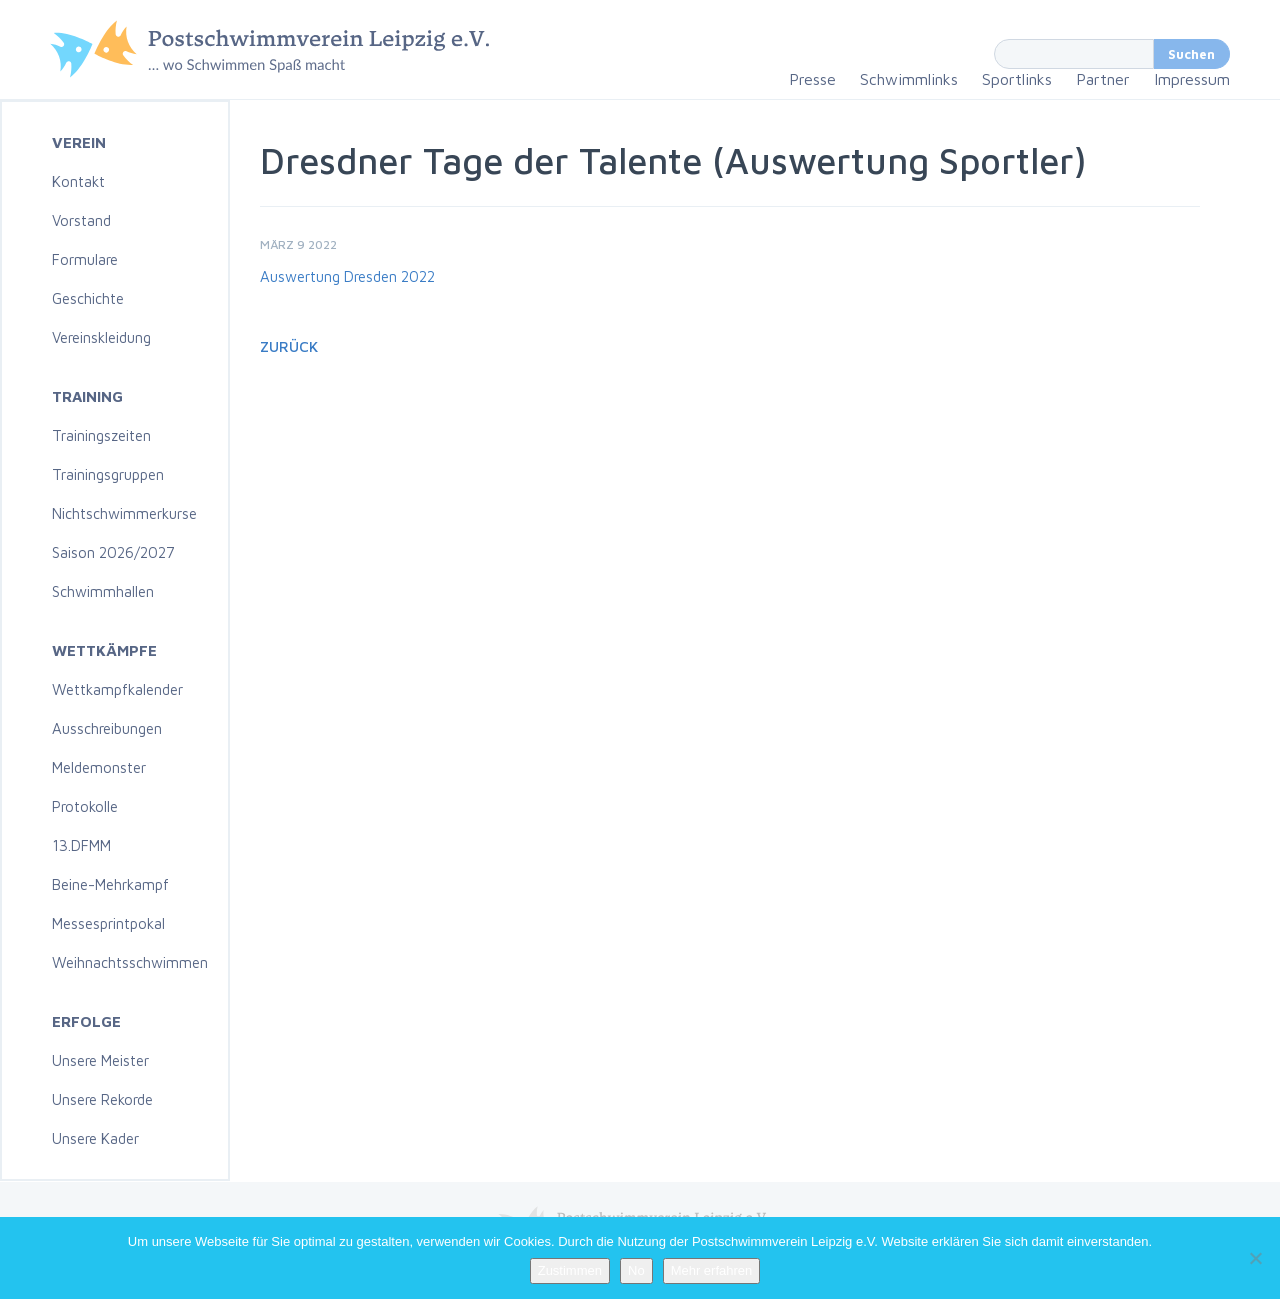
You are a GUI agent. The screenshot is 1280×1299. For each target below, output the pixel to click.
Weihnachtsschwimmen (130, 962)
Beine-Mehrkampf (110, 884)
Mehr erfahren (712, 1270)
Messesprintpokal (108, 923)
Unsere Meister (100, 1060)
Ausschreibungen (107, 728)
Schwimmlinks (909, 79)
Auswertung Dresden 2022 (347, 276)
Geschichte (88, 298)
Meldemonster (99, 767)
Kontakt (78, 181)
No (636, 1270)
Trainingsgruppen (108, 474)
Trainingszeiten (101, 435)
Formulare (85, 259)
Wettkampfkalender (117, 689)
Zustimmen (570, 1270)
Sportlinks (1017, 79)
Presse (812, 79)
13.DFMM (81, 845)
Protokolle (85, 806)
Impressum (1192, 79)
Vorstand (81, 220)
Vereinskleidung (101, 337)
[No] (1255, 1258)
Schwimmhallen (103, 591)
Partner (1103, 79)
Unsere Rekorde (102, 1099)
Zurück (289, 346)
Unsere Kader (95, 1138)
